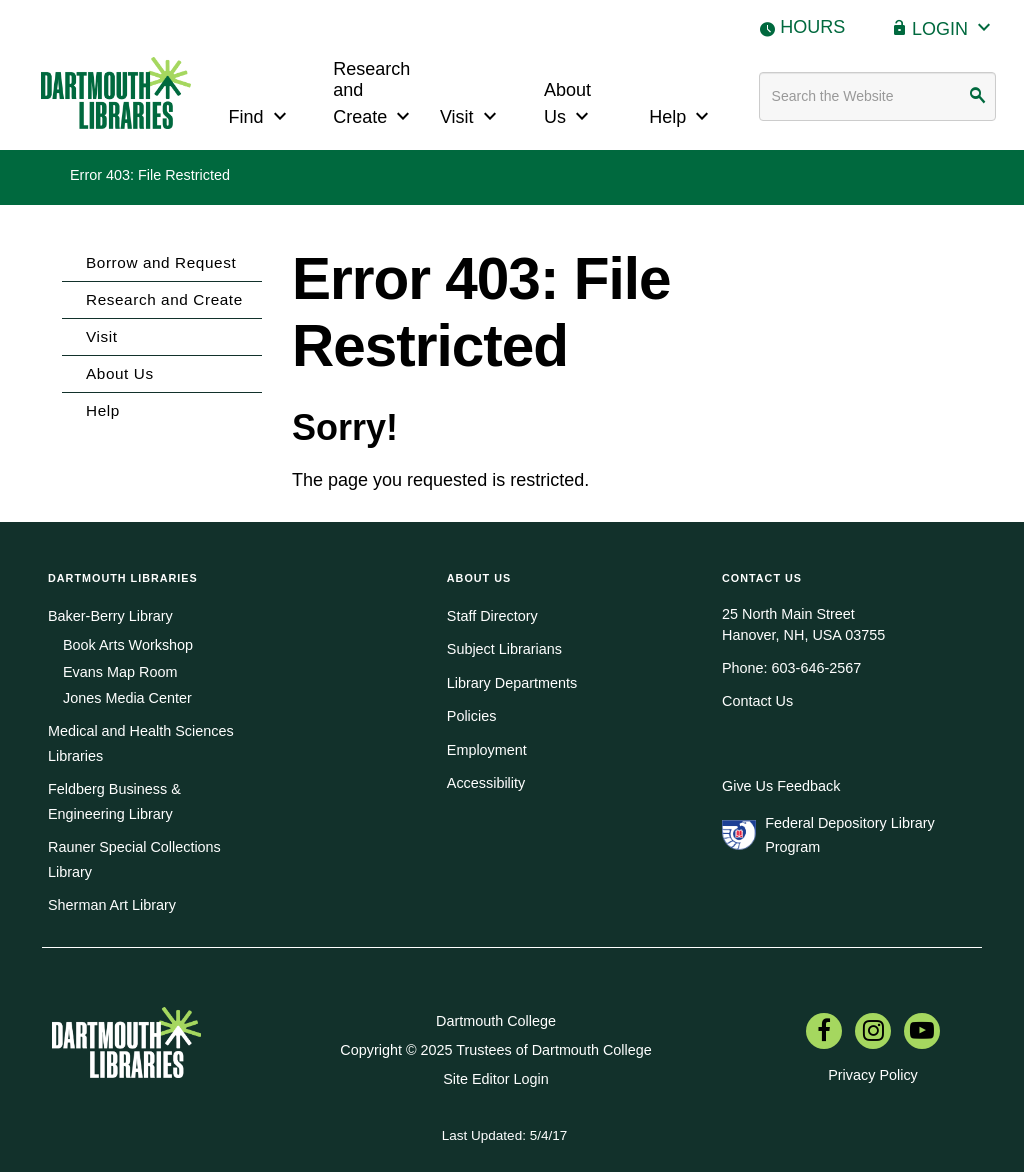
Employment (487, 750)
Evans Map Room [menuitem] (120, 672)
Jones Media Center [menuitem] (127, 698)
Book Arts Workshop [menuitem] (128, 645)
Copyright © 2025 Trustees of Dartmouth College (495, 1050)
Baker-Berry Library (110, 616)
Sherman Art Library (112, 905)
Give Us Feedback (781, 786)
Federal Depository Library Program (850, 835)
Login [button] (954, 26)
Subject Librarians (504, 649)
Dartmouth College (496, 1021)
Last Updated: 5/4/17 (504, 1135)
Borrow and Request (161, 262)
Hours (812, 27)
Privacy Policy (873, 1075)
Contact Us (757, 701)
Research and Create (374, 93)
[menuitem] (824, 1033)
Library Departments (512, 683)
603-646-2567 (817, 668)
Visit (471, 114)
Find (260, 114)
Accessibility (486, 783)
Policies (472, 716)
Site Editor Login (496, 1079)
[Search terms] (878, 96)
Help (681, 114)
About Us (569, 104)
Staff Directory (492, 616)
